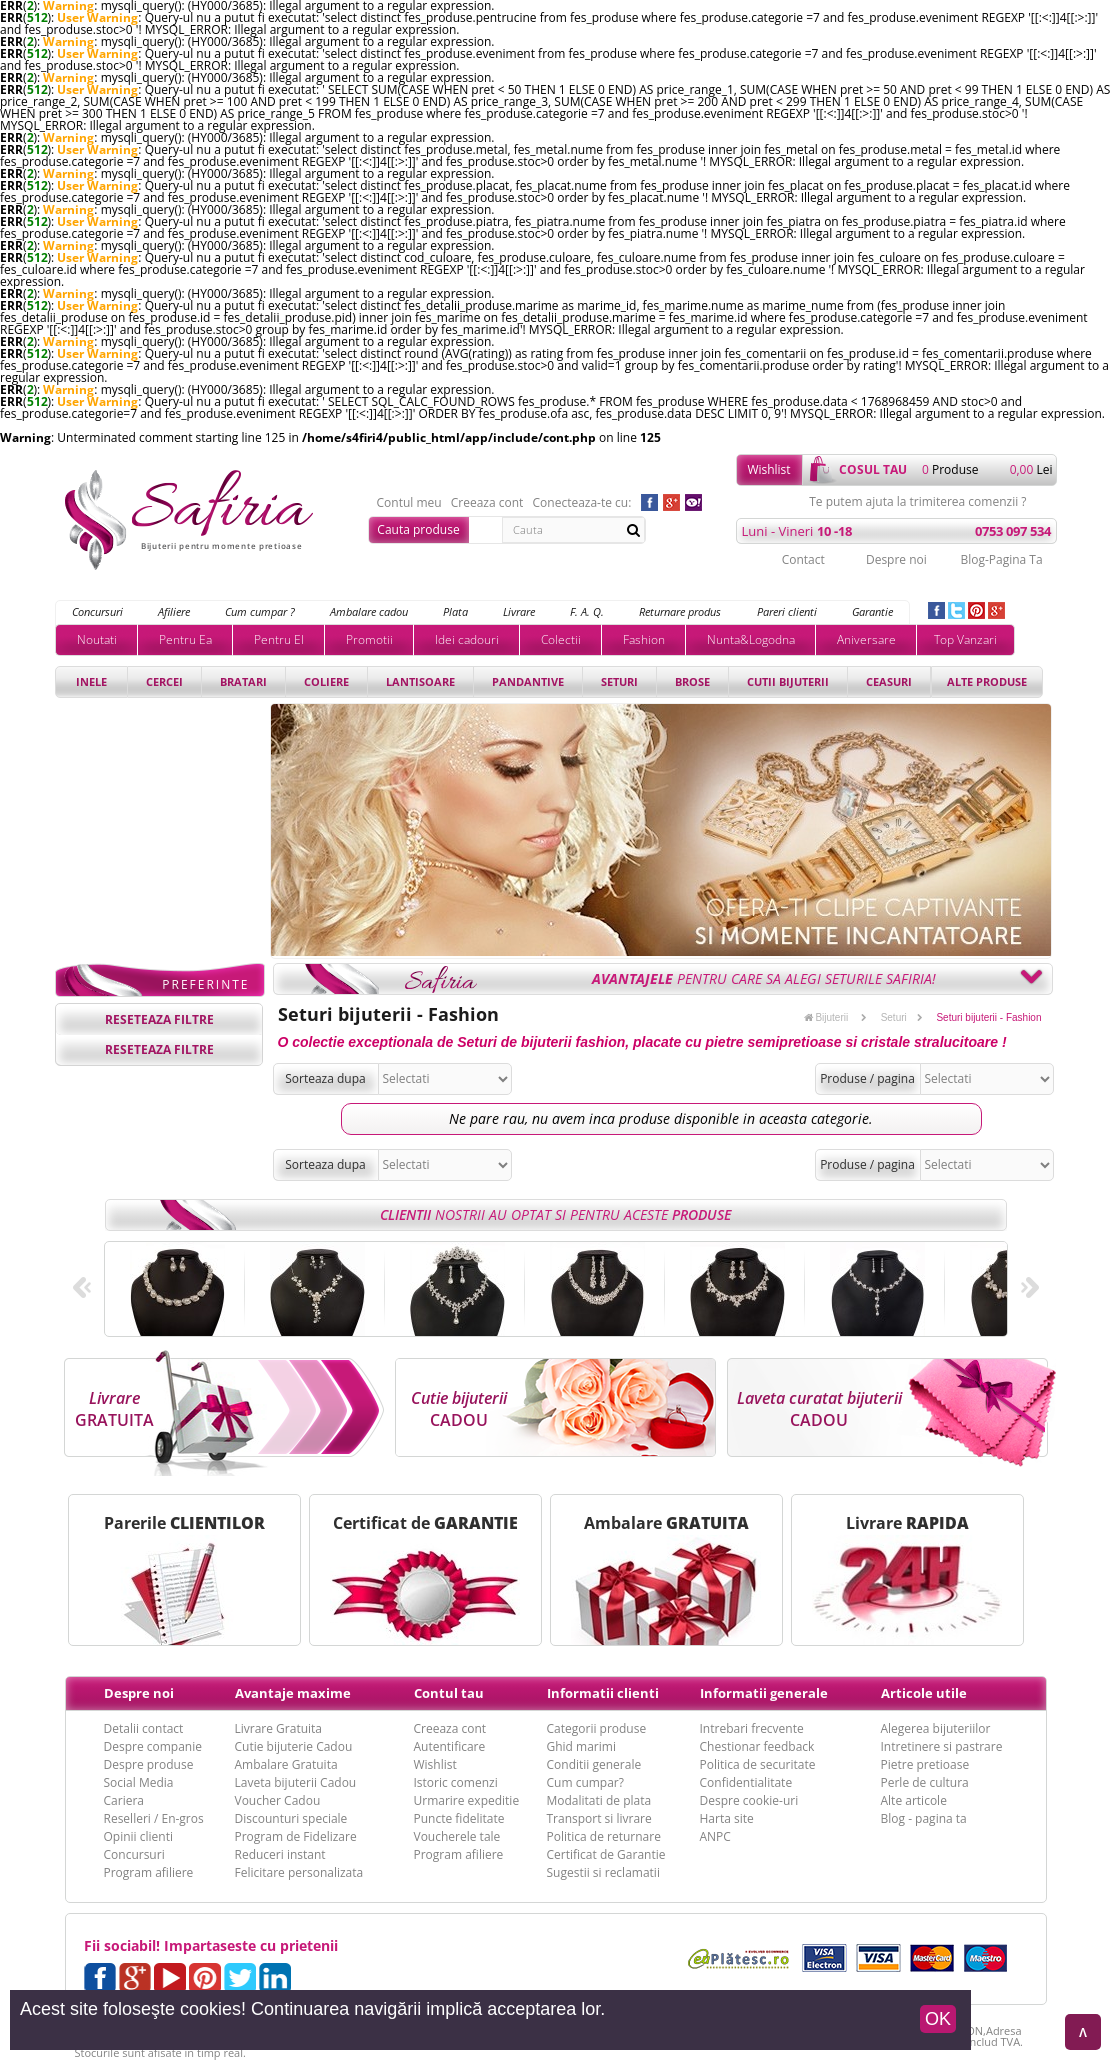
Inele (91, 681)
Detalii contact (144, 1728)
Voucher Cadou (278, 1800)
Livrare (519, 611)
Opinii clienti (138, 1836)
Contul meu (409, 503)
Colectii (561, 639)
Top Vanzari (965, 639)
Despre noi (896, 559)
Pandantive (528, 681)
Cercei (164, 681)
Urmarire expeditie (467, 1800)
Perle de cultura (925, 1782)
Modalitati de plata (599, 1800)
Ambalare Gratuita (286, 1764)
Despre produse (149, 1764)
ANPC (715, 1836)
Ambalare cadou (369, 611)
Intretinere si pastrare (942, 1746)
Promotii (369, 639)
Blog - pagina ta (924, 1818)
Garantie (872, 611)
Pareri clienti (787, 611)
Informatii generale (764, 1693)
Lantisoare (420, 681)
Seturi (619, 681)
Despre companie (153, 1746)
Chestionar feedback (757, 1746)
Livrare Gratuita (279, 1728)
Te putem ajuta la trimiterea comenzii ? (917, 502)
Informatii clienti (603, 1693)
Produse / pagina (867, 1078)
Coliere (326, 681)
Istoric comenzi (456, 1782)
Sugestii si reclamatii (603, 1872)
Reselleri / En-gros (154, 1818)
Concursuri (97, 611)
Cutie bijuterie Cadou (294, 1746)
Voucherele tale (457, 1836)
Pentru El (279, 639)
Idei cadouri (467, 639)
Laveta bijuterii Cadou (296, 1782)
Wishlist (768, 469)
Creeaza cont (487, 503)
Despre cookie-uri (749, 1800)
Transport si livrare (599, 1818)
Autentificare (450, 1746)
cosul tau (873, 469)
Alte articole (914, 1800)
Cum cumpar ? (260, 611)
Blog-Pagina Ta (1001, 559)
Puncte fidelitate (459, 1818)
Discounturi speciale (291, 1818)
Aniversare (866, 639)
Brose (692, 681)
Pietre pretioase (925, 1764)
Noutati (97, 639)
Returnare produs (680, 611)
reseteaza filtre (159, 1019)
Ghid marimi (581, 1746)
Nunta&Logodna (751, 639)
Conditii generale (594, 1764)
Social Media (139, 1782)
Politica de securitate (758, 1764)
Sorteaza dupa (325, 1078)
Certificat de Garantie (606, 1854)
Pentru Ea (185, 639)
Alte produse (987, 681)
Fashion (644, 639)
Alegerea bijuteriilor (936, 1728)
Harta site (727, 1818)
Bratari (243, 681)
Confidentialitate (746, 1782)
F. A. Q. (587, 611)
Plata (455, 611)
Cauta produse (418, 529)
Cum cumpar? (585, 1782)
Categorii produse (597, 1728)
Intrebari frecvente (752, 1728)
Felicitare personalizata (299, 1872)
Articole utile (924, 1693)
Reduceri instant (280, 1854)
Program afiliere (149, 1872)
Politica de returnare (604, 1836)
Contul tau (449, 1693)
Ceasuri (889, 681)
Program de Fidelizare (296, 1836)
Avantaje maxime (293, 1693)
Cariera (124, 1800)
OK (938, 2019)
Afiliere (174, 611)
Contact (803, 559)
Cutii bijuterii (788, 681)
